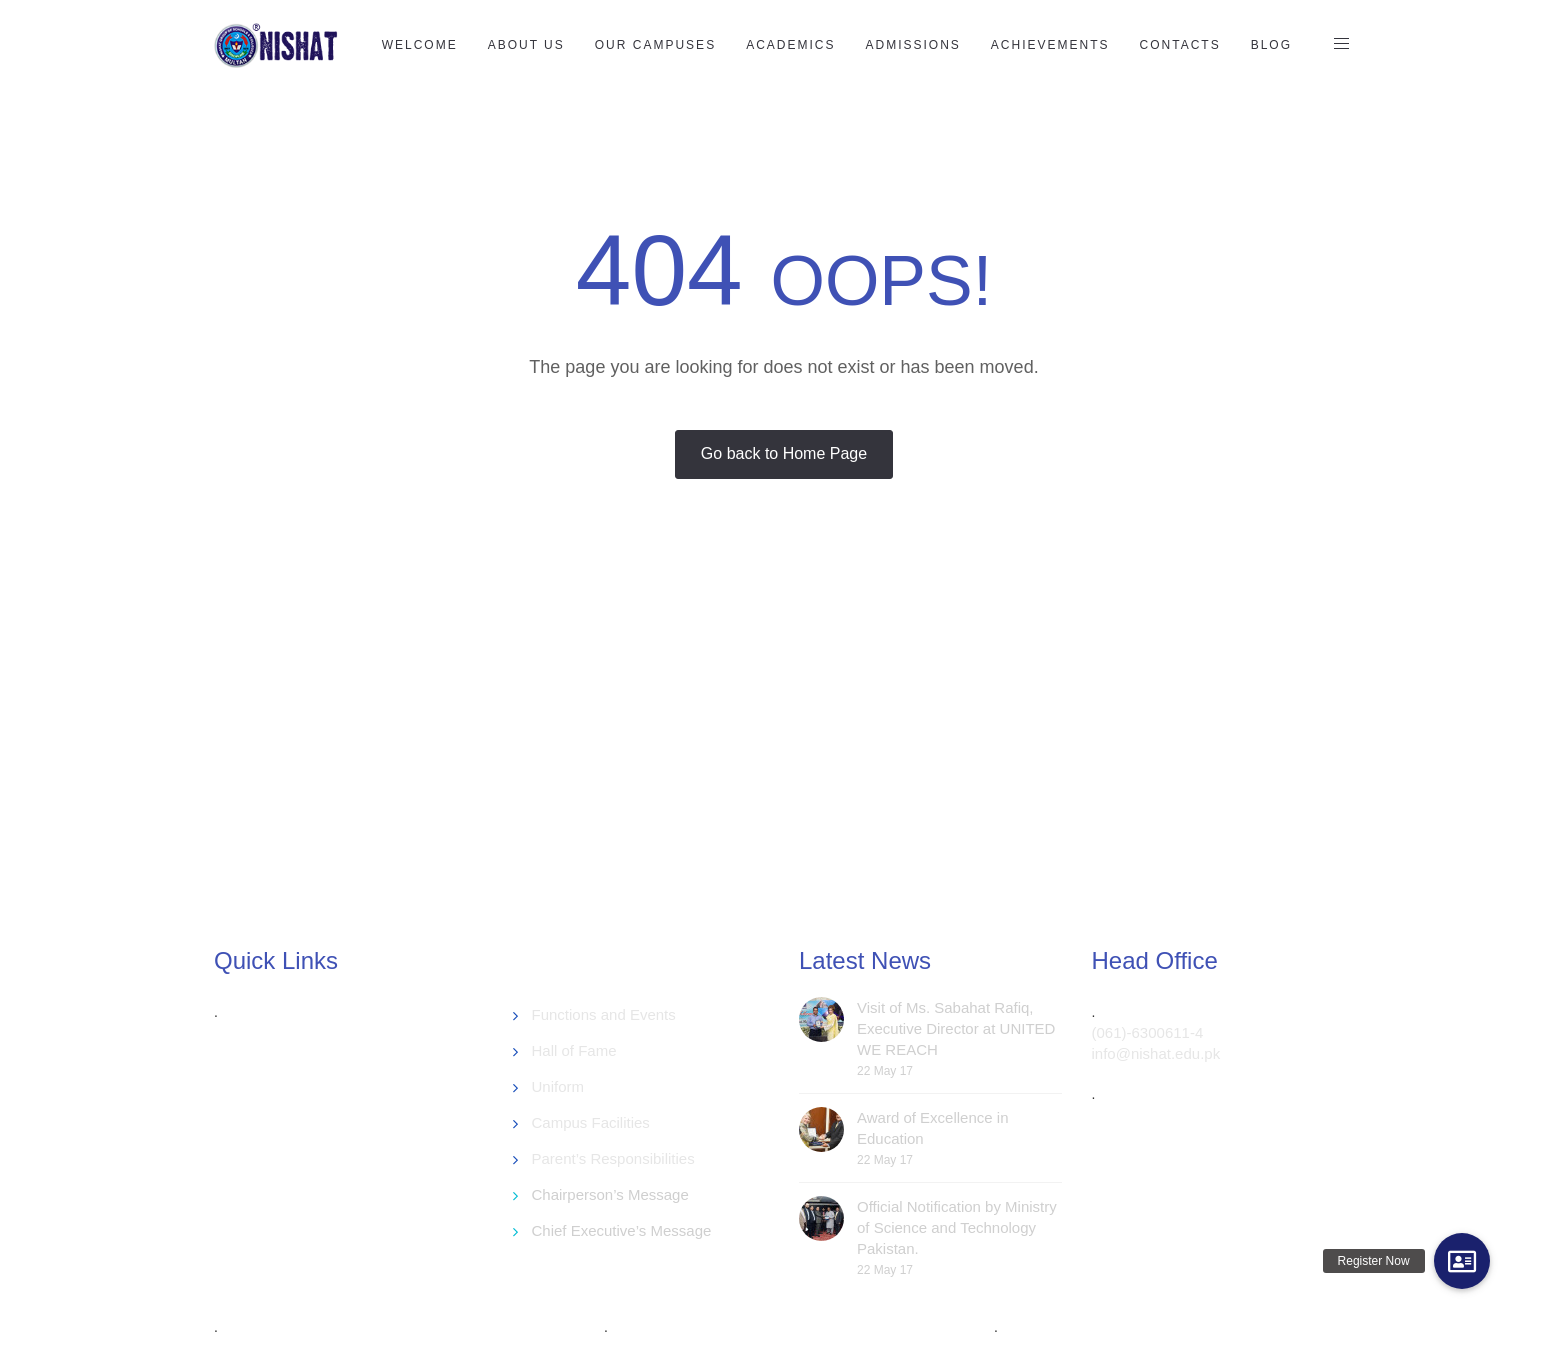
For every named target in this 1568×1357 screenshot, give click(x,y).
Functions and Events (604, 1014)
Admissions (912, 45)
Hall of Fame (574, 1050)
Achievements (1050, 45)
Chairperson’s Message (610, 1194)
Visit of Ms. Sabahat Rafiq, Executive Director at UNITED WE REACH (956, 1028)
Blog (1271, 45)
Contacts (1180, 45)
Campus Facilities (591, 1122)
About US (526, 45)
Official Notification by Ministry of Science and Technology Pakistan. (957, 1227)
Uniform (558, 1086)
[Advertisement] (699, 754)
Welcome (420, 45)
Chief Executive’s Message (622, 1230)
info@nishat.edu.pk (1156, 1053)
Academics (790, 45)
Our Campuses (655, 45)
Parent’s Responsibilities (613, 1158)
